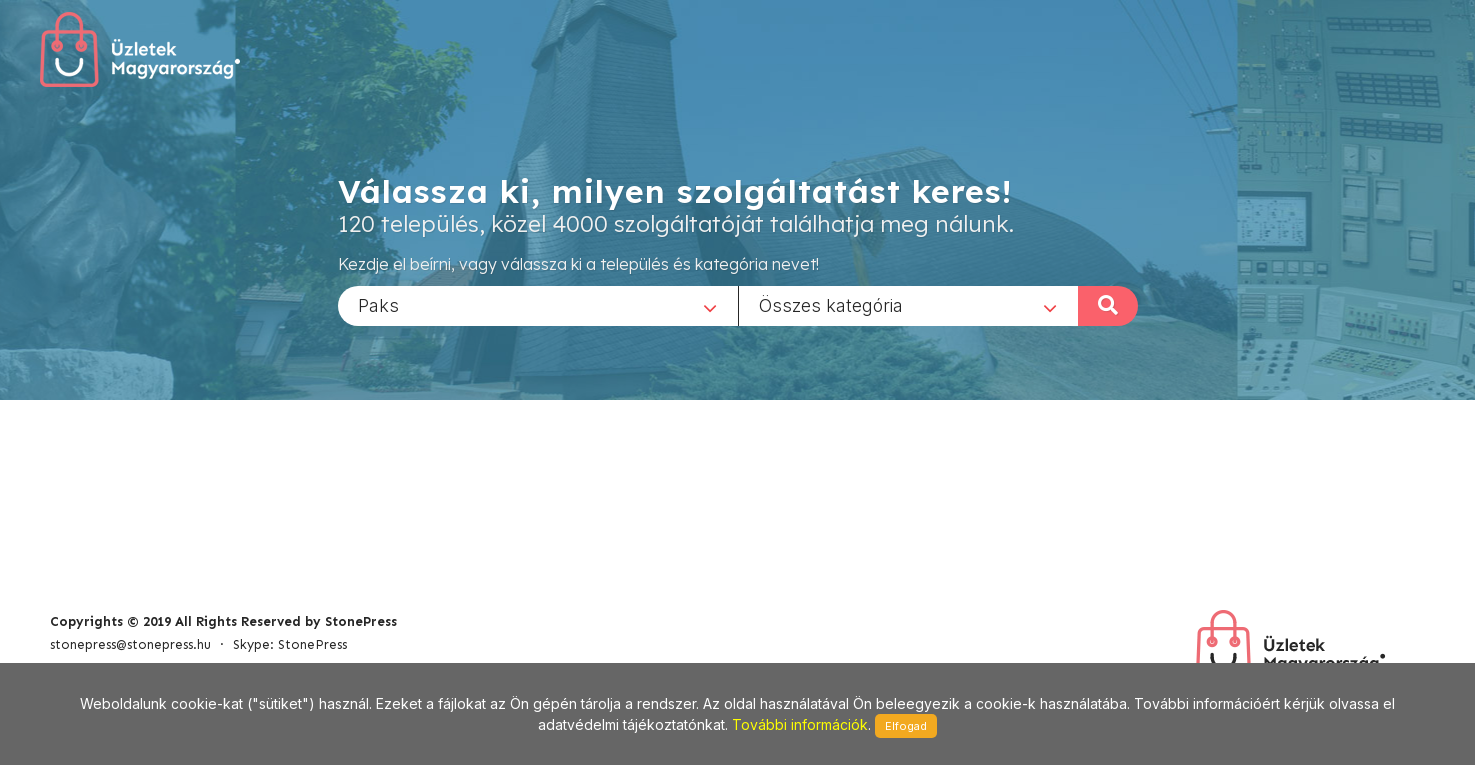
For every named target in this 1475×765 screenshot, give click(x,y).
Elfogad (906, 726)
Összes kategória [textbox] (831, 304)
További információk (800, 724)
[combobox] (538, 305)
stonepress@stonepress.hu (130, 644)
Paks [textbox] (378, 304)
